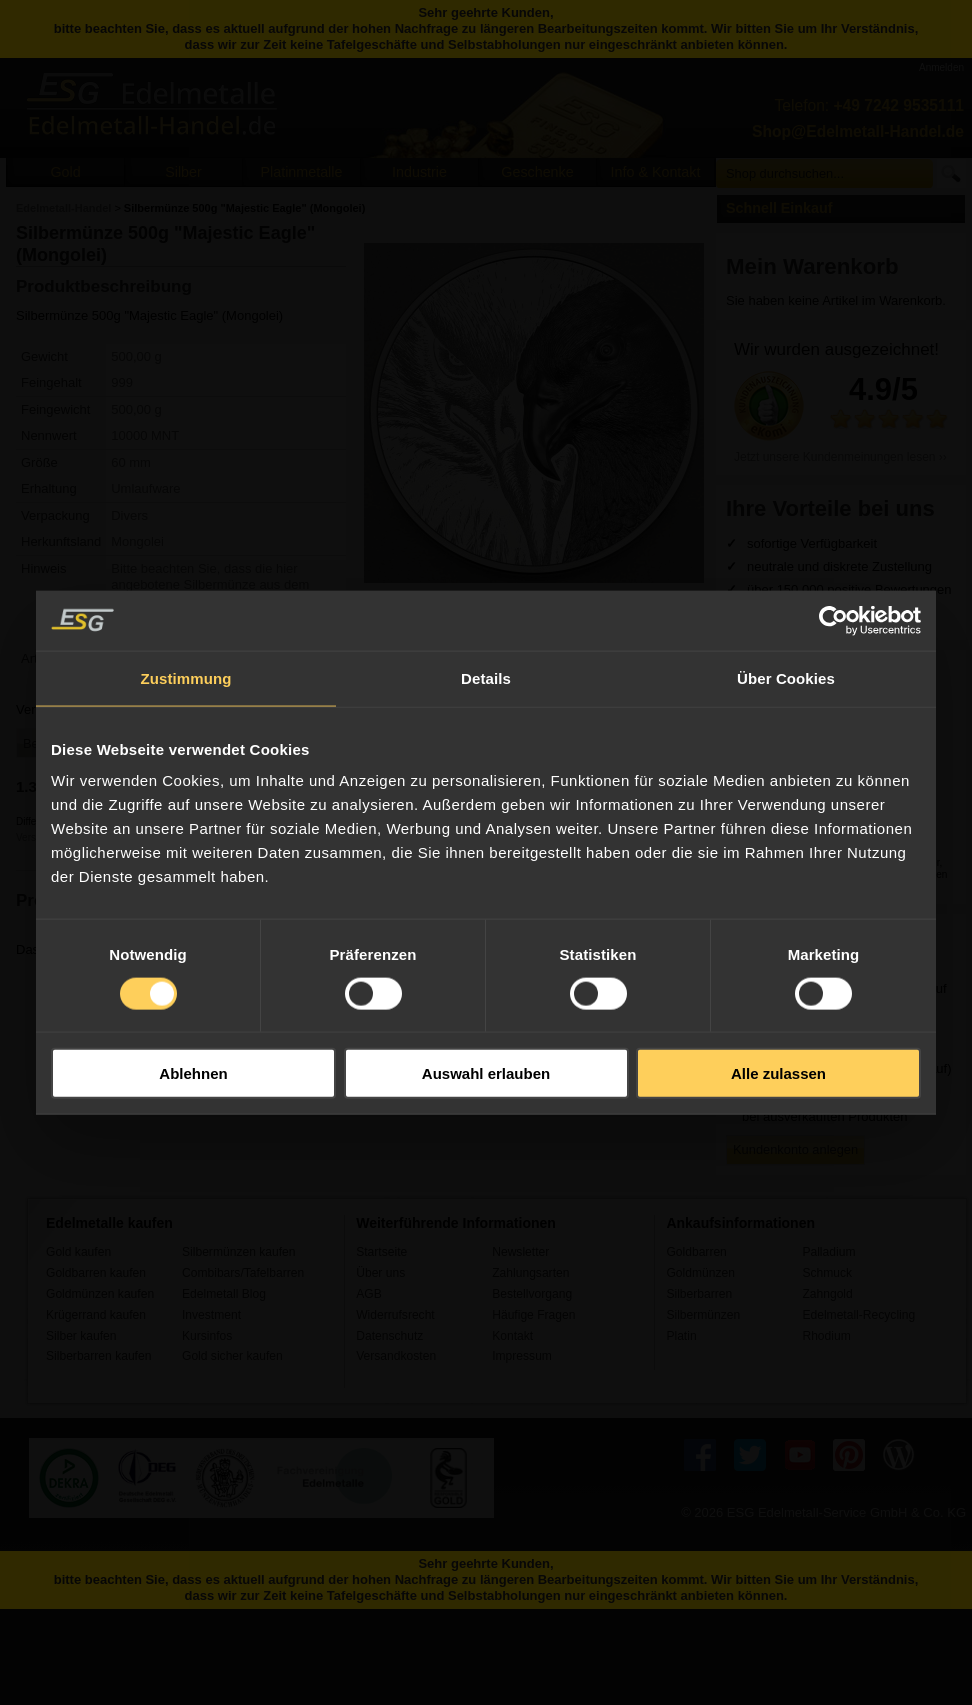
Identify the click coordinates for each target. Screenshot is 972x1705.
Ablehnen (193, 1073)
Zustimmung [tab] (186, 677)
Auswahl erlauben (486, 1073)
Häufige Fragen (533, 1315)
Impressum (522, 1356)
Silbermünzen (703, 1315)
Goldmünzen (700, 1273)
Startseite (381, 1252)
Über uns (380, 1273)
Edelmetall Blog (224, 1294)
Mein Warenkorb (812, 266)
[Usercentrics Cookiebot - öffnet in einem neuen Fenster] (833, 620)
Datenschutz (389, 1336)
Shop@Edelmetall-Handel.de (858, 131)
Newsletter (520, 1252)
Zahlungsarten (530, 1273)
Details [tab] (486, 677)
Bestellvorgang (532, 1294)
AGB (369, 1294)
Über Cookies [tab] (786, 677)
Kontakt (512, 1336)
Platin (681, 1336)
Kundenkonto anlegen (795, 1149)
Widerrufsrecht (395, 1315)
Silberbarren (699, 1294)
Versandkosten (396, 1356)
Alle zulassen (778, 1073)
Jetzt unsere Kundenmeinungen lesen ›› (840, 457)
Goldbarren (696, 1252)
